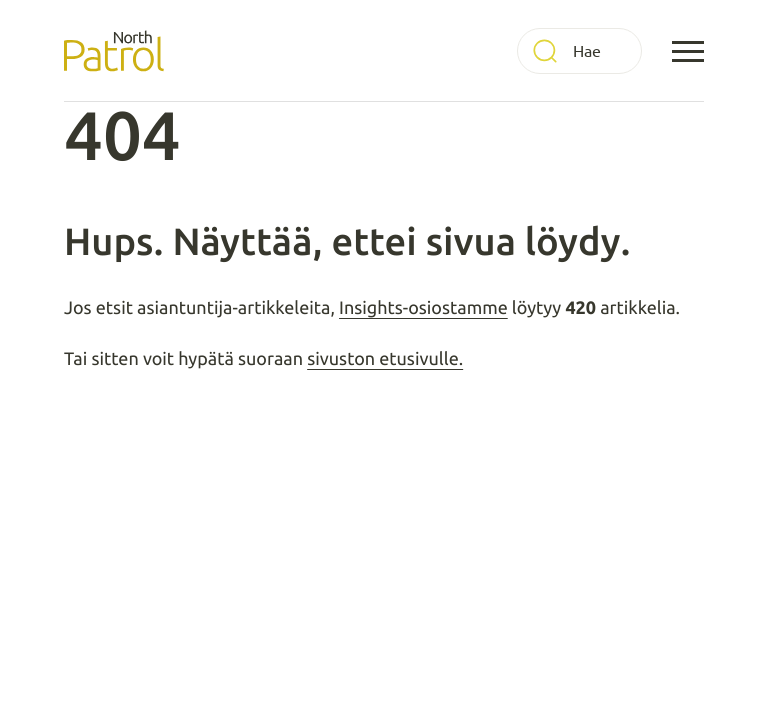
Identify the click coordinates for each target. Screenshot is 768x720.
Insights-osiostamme (423, 308)
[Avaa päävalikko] (688, 51)
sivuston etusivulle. (385, 359)
